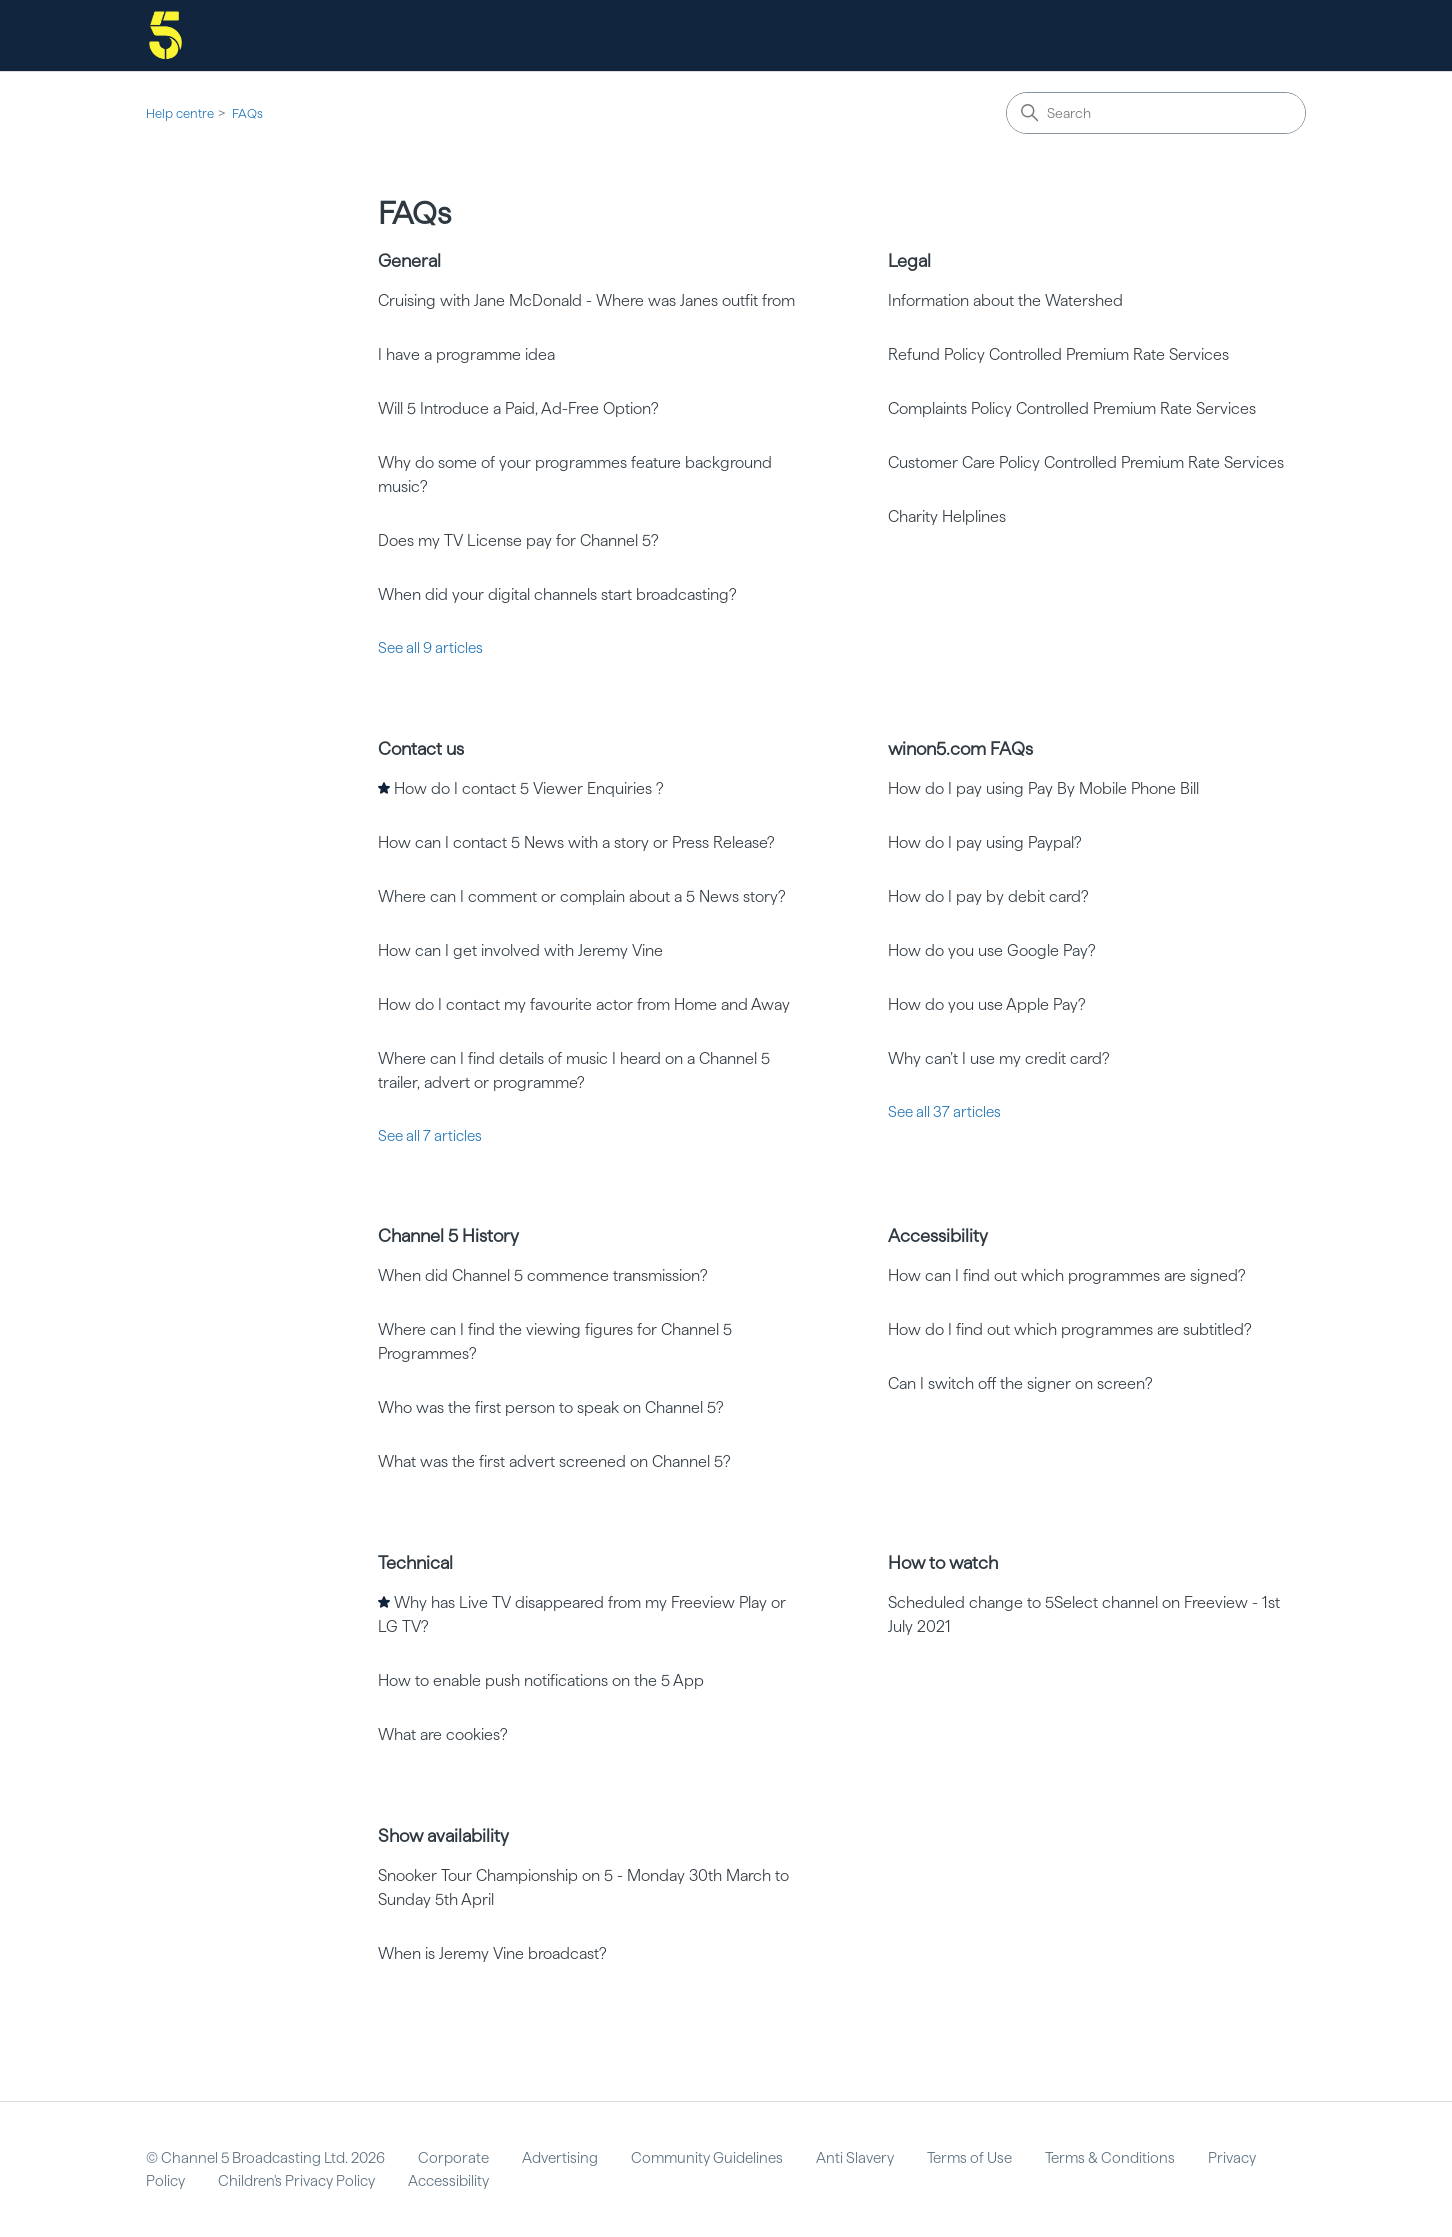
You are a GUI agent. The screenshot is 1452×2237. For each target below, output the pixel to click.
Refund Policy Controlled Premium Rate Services (1058, 354)
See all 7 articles (430, 1136)
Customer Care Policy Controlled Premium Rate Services (1086, 462)
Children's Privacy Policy (296, 2181)
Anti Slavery (855, 2158)
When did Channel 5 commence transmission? (543, 1275)
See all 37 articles (944, 1112)
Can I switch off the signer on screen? (1020, 1383)
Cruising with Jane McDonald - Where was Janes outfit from (586, 300)
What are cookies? (443, 1734)
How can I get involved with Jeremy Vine (520, 950)
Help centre (180, 113)
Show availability (443, 1835)
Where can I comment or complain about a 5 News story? (582, 896)
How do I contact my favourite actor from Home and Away (584, 1004)
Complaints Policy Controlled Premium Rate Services (1072, 408)
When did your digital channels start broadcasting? (557, 594)
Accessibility (938, 1235)
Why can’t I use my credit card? (999, 1058)
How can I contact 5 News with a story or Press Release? (576, 842)
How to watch (943, 1562)
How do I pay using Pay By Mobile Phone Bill (1043, 788)
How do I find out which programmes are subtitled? (1070, 1329)
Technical (415, 1562)
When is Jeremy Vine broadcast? (492, 1953)
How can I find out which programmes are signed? (1067, 1275)
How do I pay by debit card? (988, 896)
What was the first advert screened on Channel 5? (554, 1461)
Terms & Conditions (1110, 2158)
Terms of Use (969, 2158)
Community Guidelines (707, 2158)
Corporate (453, 2158)
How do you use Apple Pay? (987, 1004)
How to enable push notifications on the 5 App (541, 1680)
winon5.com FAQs (960, 748)
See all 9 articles (430, 648)
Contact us (421, 748)
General (409, 260)
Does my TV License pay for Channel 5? (518, 540)
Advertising (560, 2158)
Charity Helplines (947, 516)
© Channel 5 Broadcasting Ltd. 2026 (265, 2158)
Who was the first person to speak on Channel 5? (551, 1407)
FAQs (247, 113)
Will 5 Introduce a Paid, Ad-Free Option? (518, 408)
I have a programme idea (466, 354)
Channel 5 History (448, 1235)
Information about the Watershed (1005, 300)
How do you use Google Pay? (992, 950)
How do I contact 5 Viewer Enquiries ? (529, 788)
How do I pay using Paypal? (985, 842)
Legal (909, 260)
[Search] (1156, 113)
